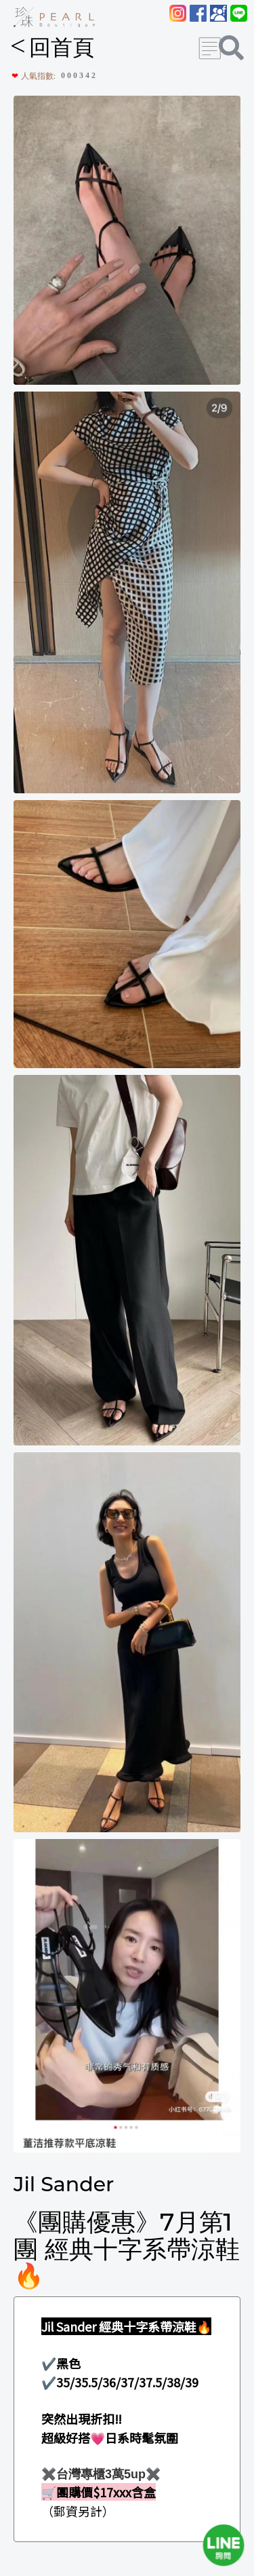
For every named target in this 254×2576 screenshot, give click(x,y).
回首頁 (52, 47)
